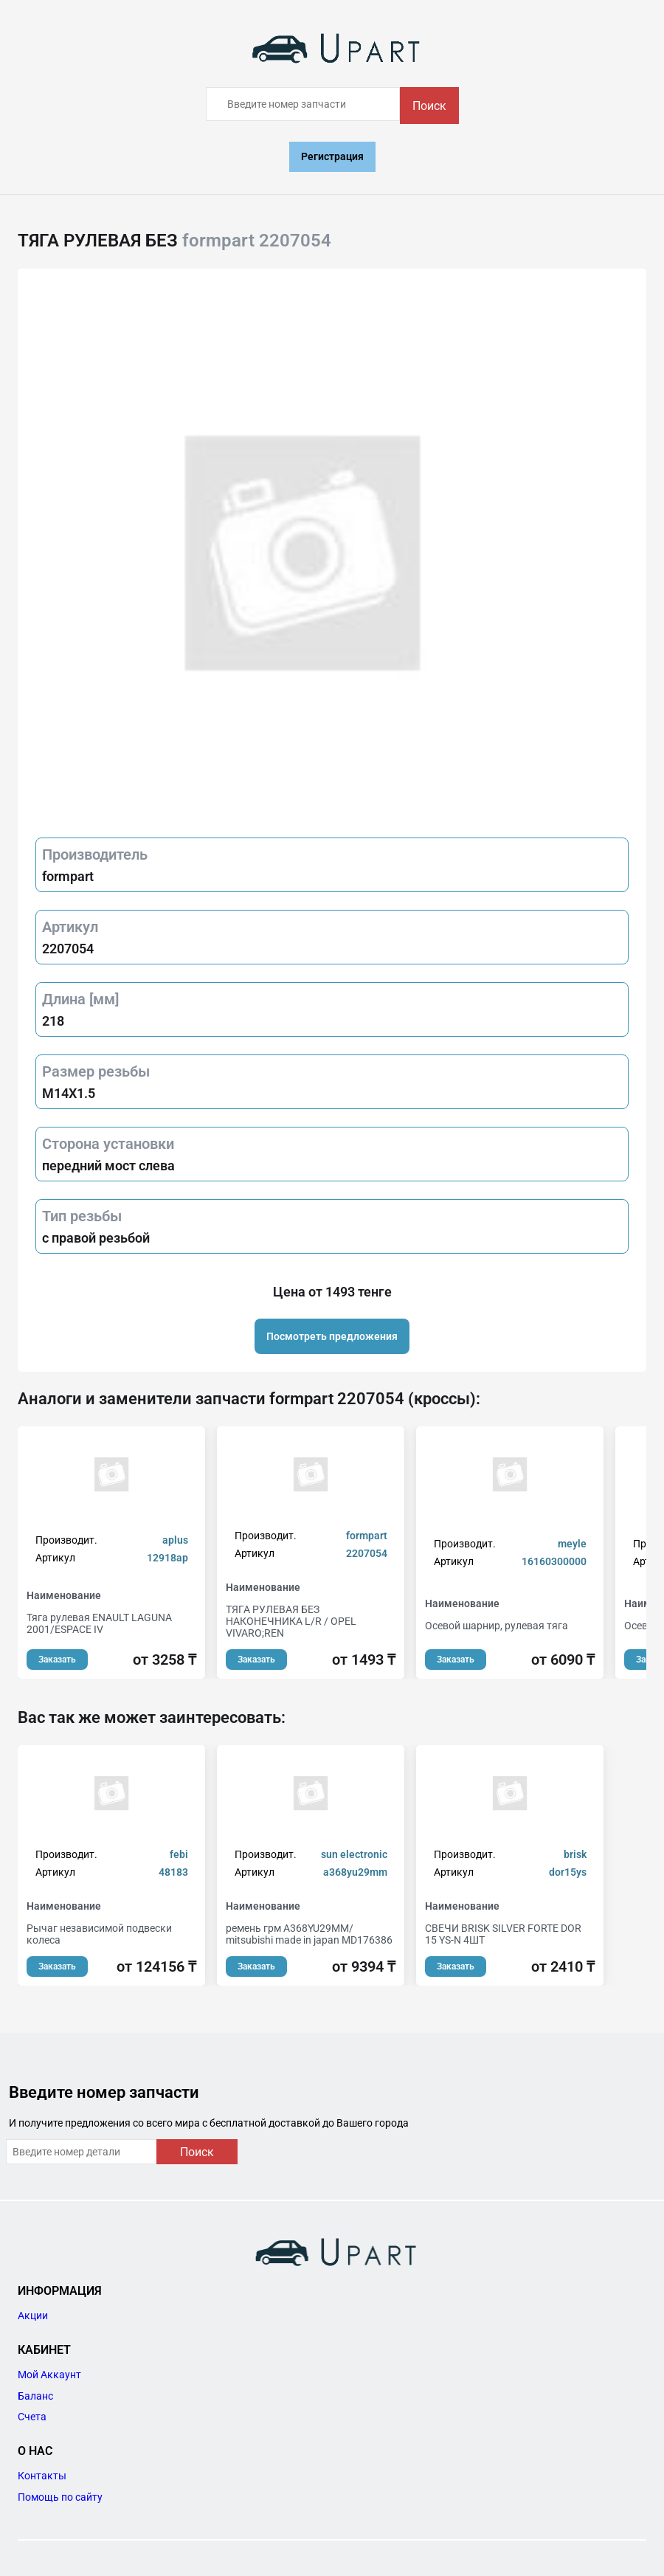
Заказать (57, 1659)
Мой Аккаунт (49, 2374)
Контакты (42, 2476)
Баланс (35, 2396)
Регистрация (332, 156)
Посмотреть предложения (332, 1336)
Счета (32, 2417)
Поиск (429, 106)
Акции (33, 2315)
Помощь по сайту (60, 2497)
